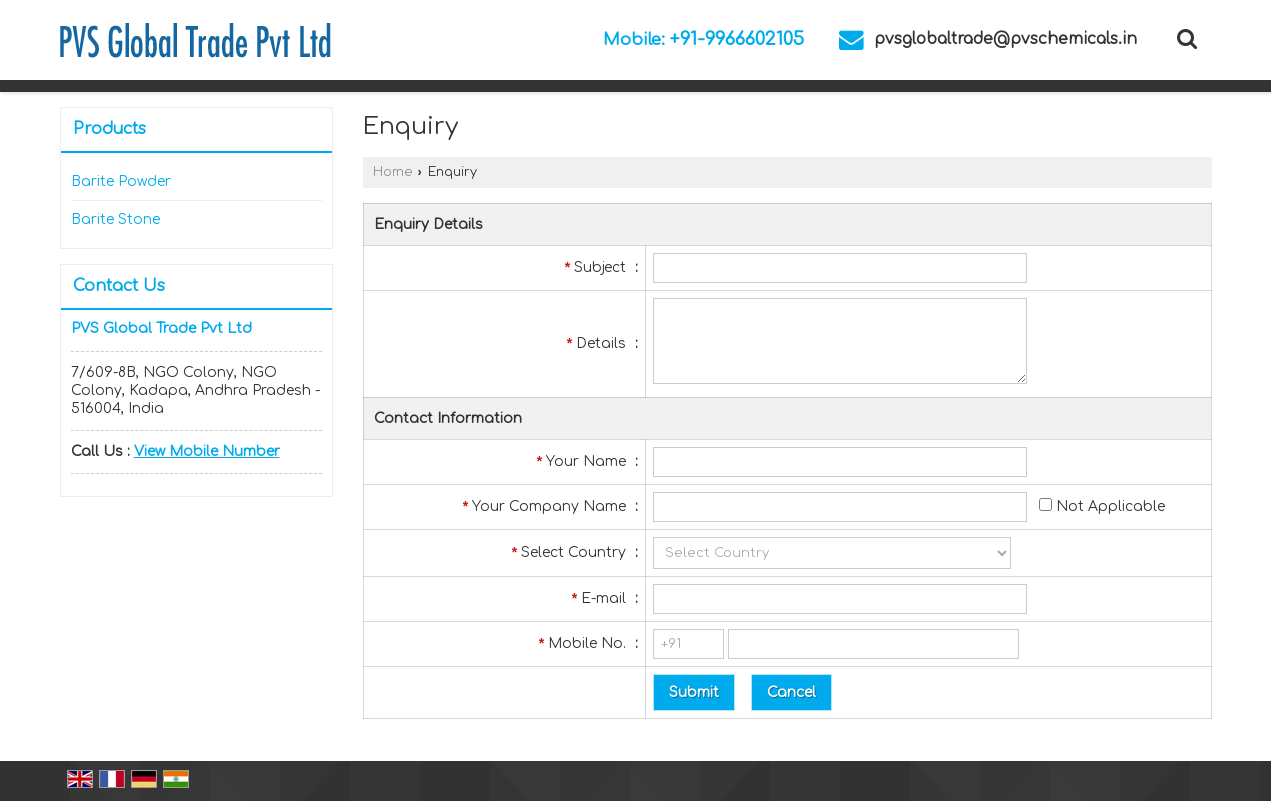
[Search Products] (1184, 39)
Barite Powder (121, 181)
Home (392, 172)
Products (109, 129)
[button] (207, 451)
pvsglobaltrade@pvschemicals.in (1005, 39)
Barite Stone (115, 219)
